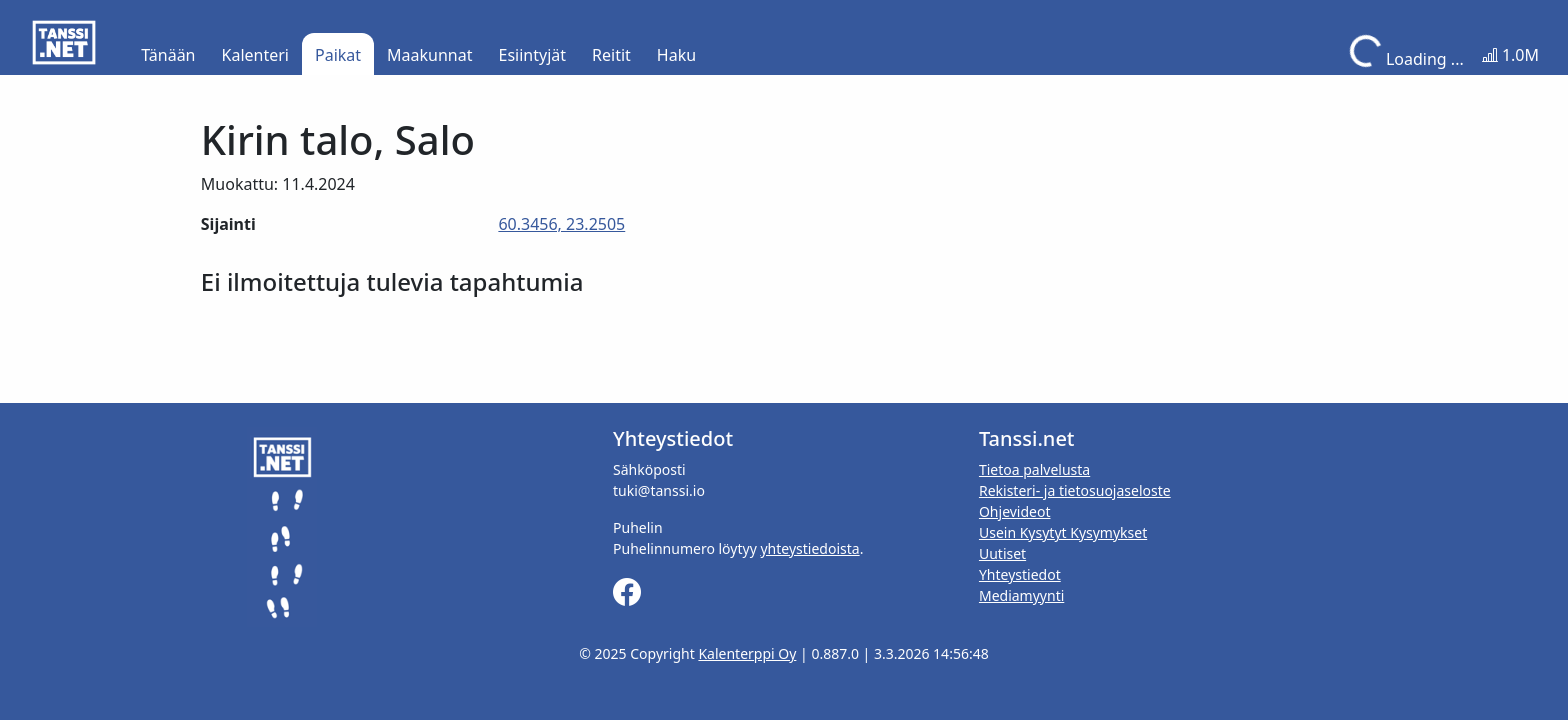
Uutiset (1002, 553)
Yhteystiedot (1020, 574)
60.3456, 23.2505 (561, 224)
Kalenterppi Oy (747, 653)
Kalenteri (255, 55)
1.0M (1510, 55)
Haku (676, 55)
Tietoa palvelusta (1034, 469)
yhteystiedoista (809, 548)
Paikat (338, 55)
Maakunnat (429, 55)
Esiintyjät (533, 55)
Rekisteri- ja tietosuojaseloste (1075, 490)
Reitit (611, 55)
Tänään (168, 55)
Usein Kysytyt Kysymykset (1063, 532)
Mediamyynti (1021, 595)
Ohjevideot (1015, 511)
